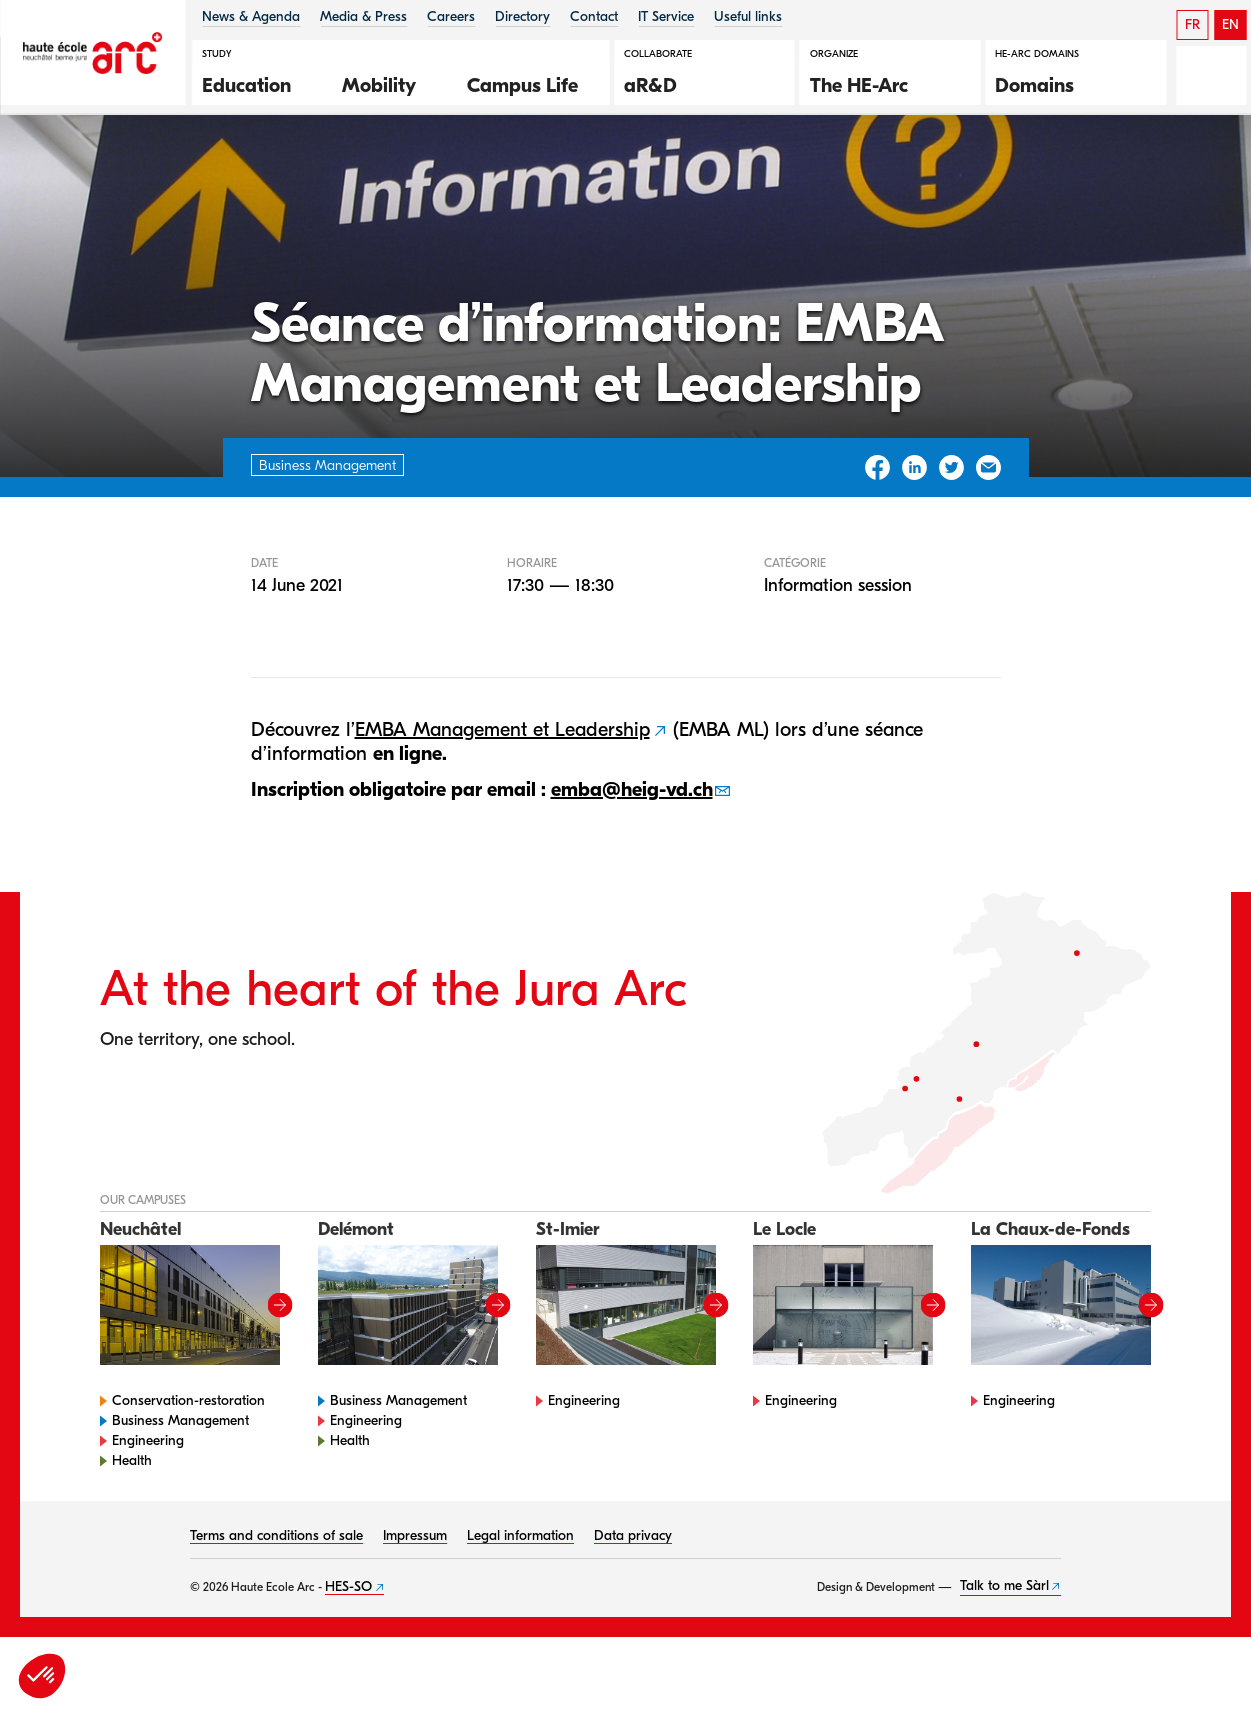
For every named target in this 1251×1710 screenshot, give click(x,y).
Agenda (130, 168)
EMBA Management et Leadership (502, 802)
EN (1230, 24)
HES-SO (348, 1659)
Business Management (180, 1493)
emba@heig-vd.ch (632, 862)
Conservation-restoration (188, 1473)
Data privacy (633, 1608)
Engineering (148, 1513)
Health (132, 1533)
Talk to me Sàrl (1004, 1659)
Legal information (520, 1608)
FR (1192, 24)
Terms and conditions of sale (276, 1608)
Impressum (415, 1608)
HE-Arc (54, 168)
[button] (257, 83)
